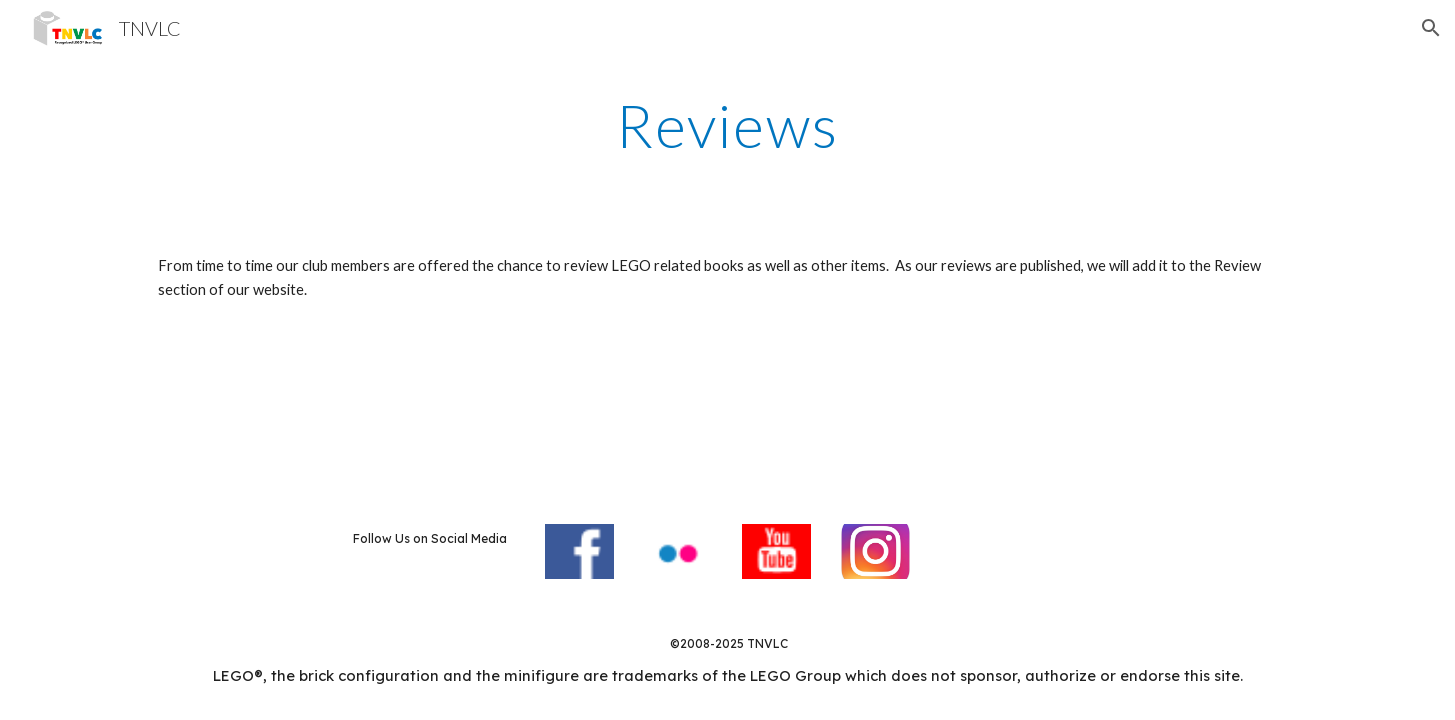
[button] (1431, 28)
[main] (728, 125)
